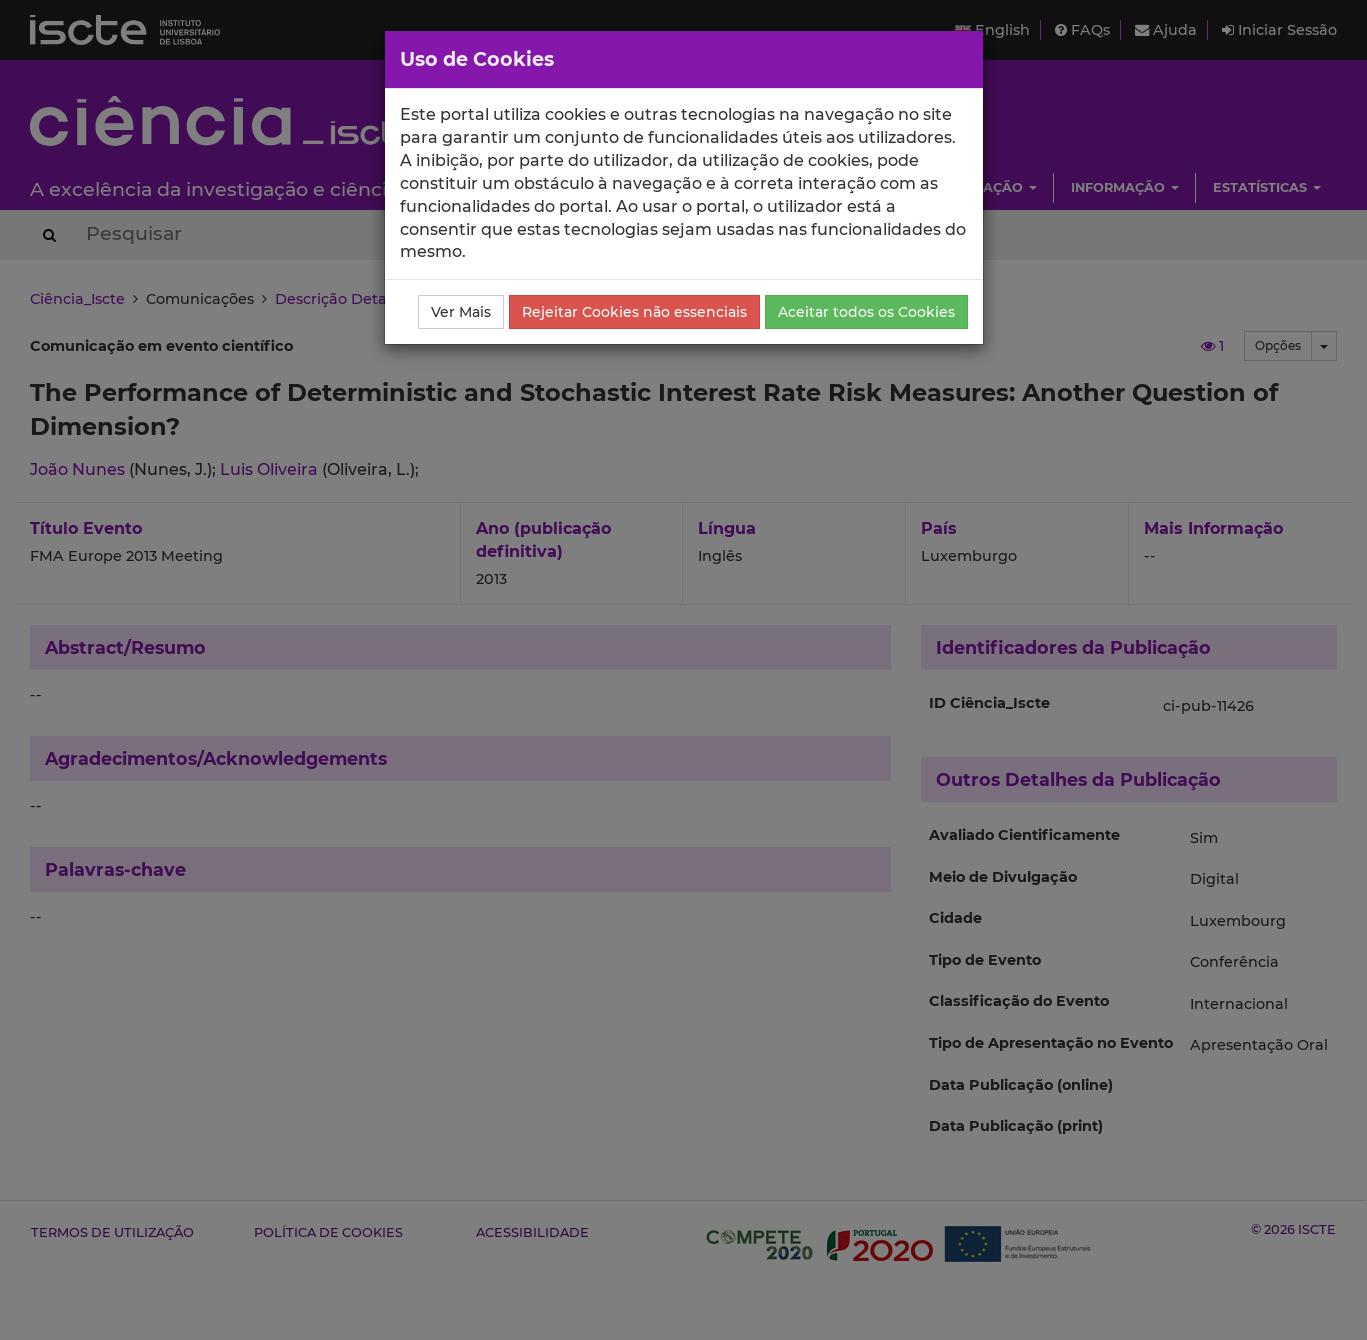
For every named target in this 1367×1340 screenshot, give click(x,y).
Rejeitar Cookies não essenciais (634, 312)
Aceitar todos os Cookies (866, 312)
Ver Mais (461, 312)
